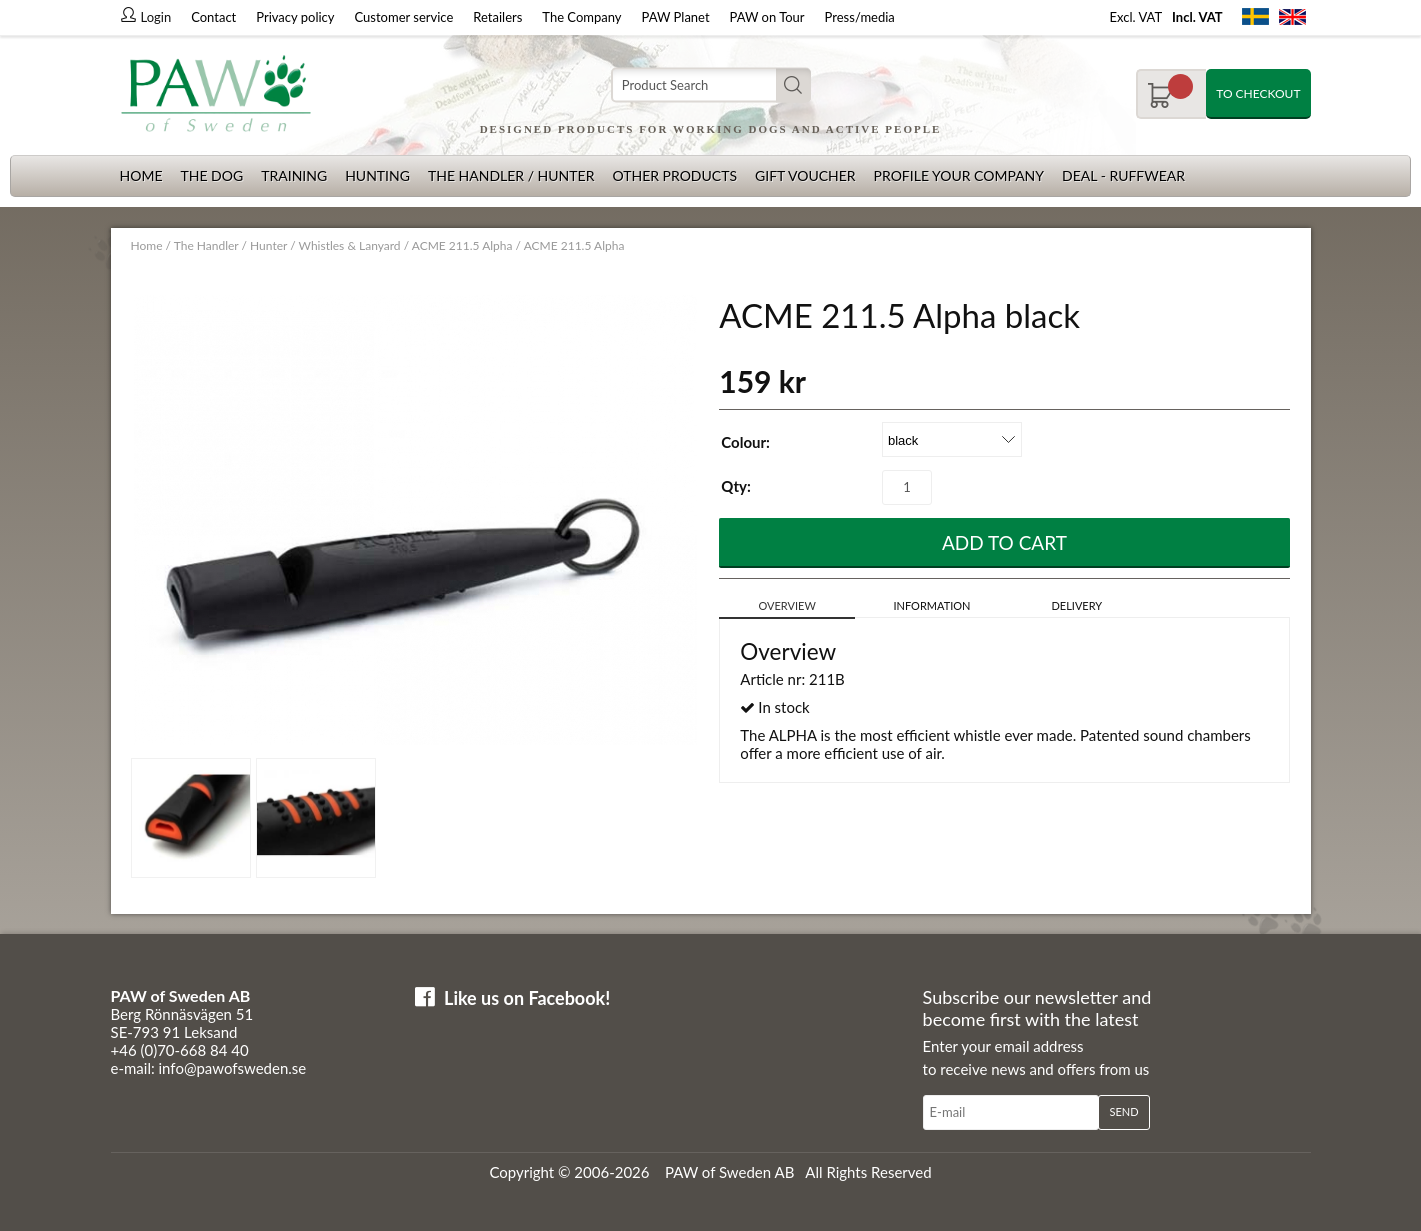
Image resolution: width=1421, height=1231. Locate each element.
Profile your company (959, 175)
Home (141, 175)
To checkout (1258, 93)
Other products (674, 175)
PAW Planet (676, 17)
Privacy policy (295, 17)
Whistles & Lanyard (350, 245)
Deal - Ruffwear (1123, 175)
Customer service (404, 17)
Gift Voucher (805, 175)
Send (1123, 1111)
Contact (213, 17)
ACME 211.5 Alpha (462, 245)
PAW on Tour (767, 17)
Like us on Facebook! (527, 998)
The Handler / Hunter (511, 175)
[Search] (711, 85)
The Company (581, 17)
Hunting (377, 175)
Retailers (497, 17)
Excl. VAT (1136, 17)
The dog (211, 175)
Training (294, 175)
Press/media (860, 17)
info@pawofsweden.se (233, 1068)
